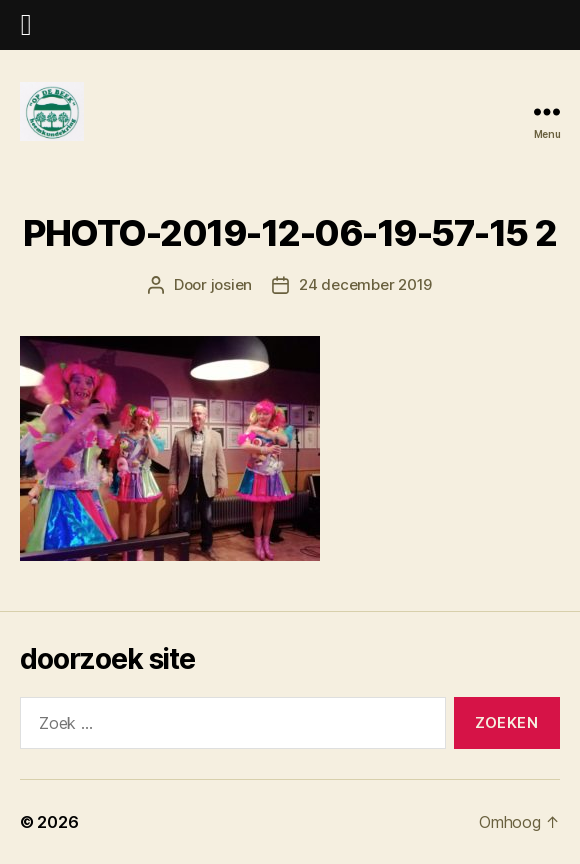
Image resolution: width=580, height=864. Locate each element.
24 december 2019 (365, 284)
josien (231, 284)
